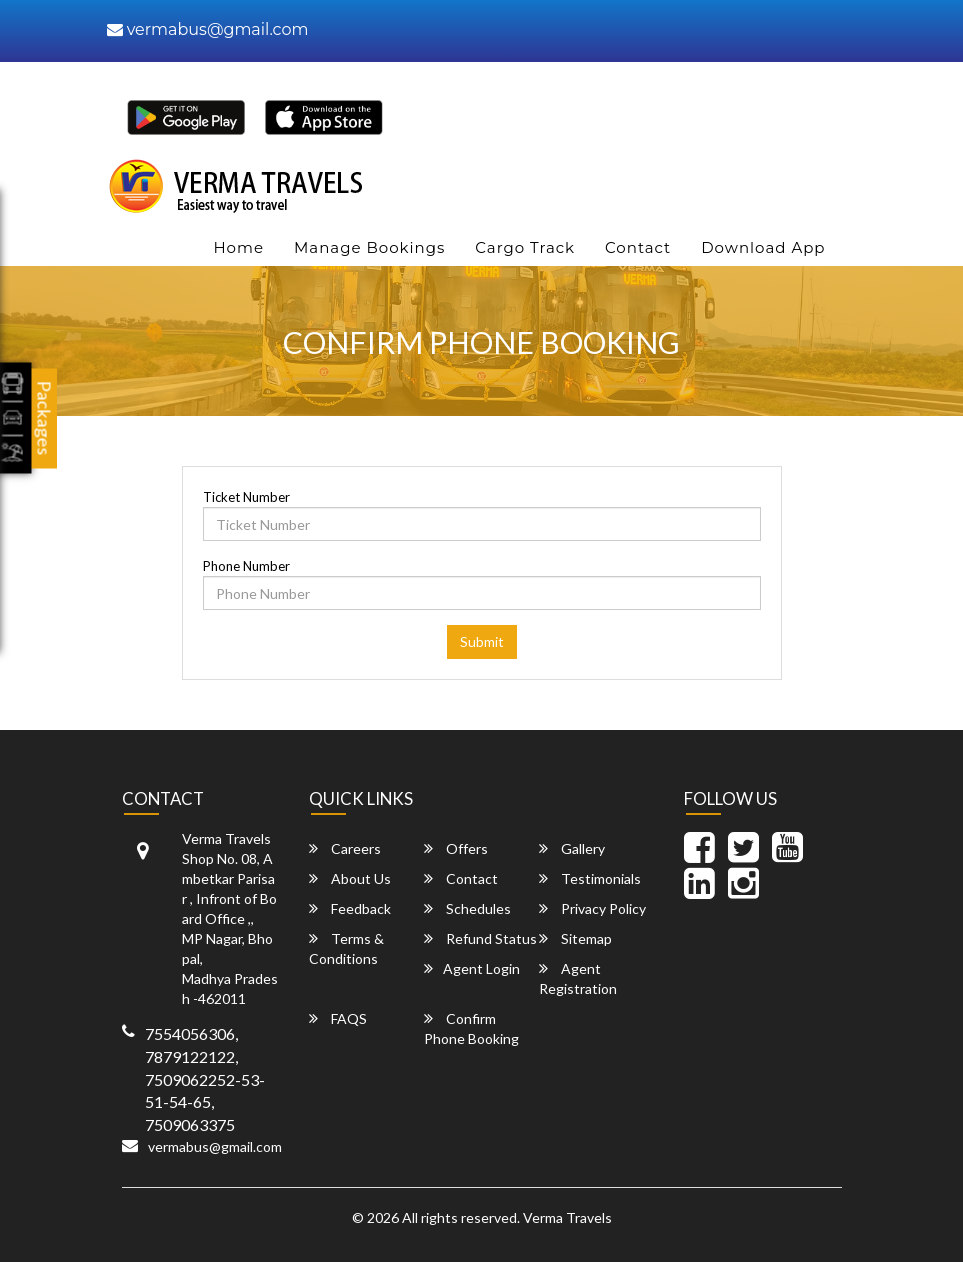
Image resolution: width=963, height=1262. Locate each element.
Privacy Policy (592, 908)
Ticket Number (246, 497)
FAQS (338, 1018)
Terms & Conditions (346, 948)
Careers (345, 848)
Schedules (467, 908)
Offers (456, 848)
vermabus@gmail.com (208, 29)
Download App (763, 247)
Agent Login (472, 968)
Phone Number (246, 566)
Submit (482, 641)
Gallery (572, 848)
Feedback (350, 908)
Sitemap (575, 938)
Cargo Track (525, 247)
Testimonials (590, 878)
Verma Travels (567, 1217)
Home (238, 247)
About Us (350, 878)
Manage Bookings (369, 247)
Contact (638, 247)
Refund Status (480, 938)
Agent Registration (578, 978)
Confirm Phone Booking (471, 1028)
